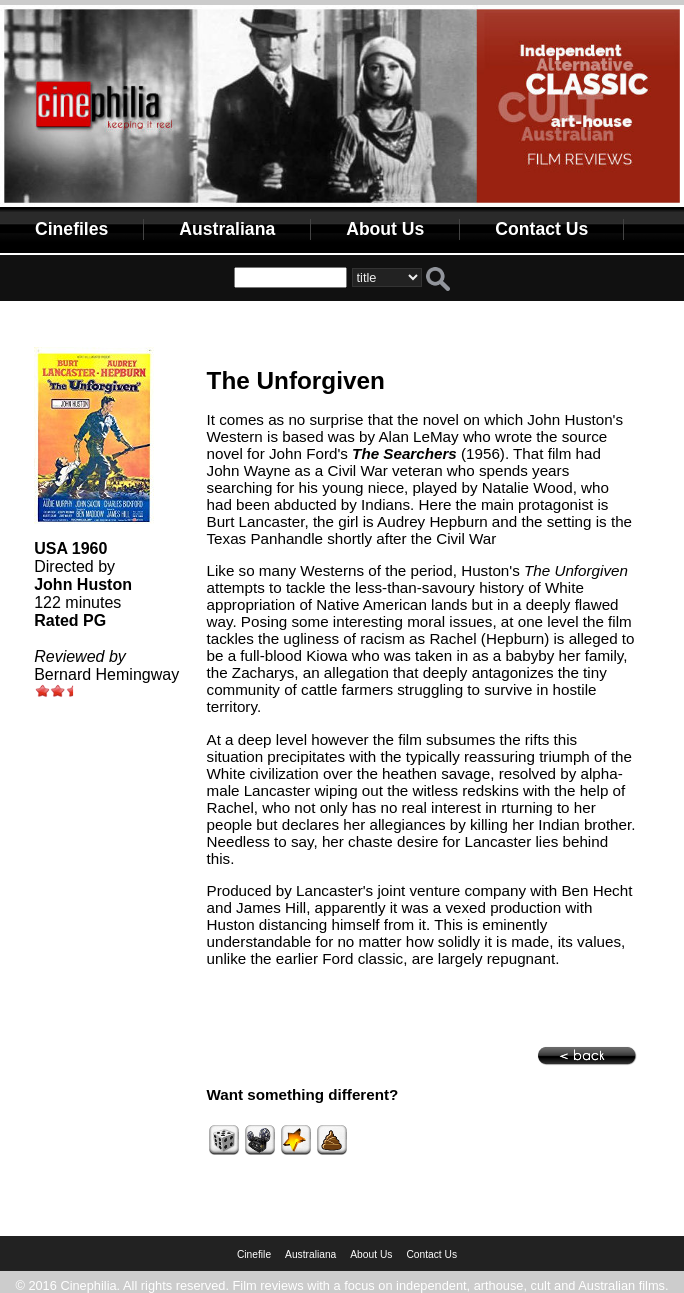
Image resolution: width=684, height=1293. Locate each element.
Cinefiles (71, 229)
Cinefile (254, 1254)
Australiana (227, 229)
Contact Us (541, 229)
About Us (385, 229)
